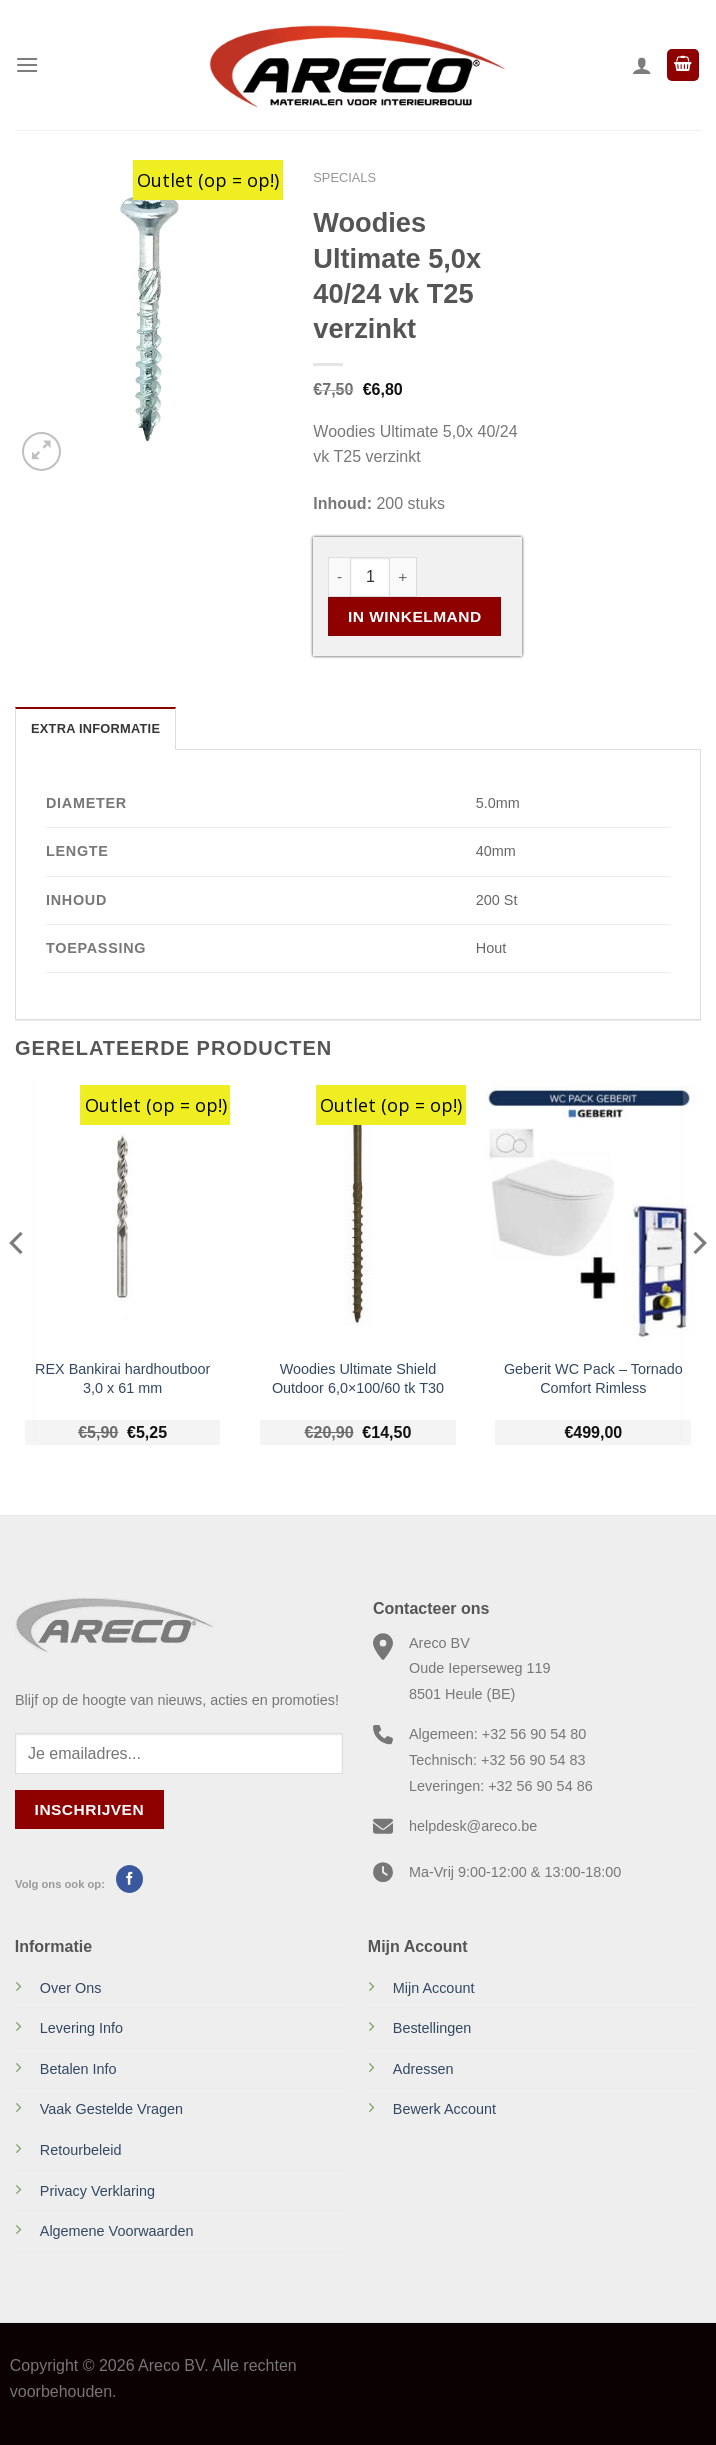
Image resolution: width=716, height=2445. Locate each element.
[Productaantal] (370, 577)
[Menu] (27, 64)
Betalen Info (78, 2069)
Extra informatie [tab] (95, 728)
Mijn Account (434, 1988)
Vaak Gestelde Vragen (111, 2109)
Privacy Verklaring (97, 2191)
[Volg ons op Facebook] (129, 1879)
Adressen (423, 2069)
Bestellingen (432, 2028)
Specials (344, 177)
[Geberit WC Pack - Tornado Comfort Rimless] (593, 1216)
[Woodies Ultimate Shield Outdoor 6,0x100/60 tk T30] (358, 1216)
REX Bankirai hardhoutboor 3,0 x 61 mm (122, 1378)
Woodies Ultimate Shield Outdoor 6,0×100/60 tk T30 (358, 1378)
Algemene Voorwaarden (117, 2231)
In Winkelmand (415, 616)
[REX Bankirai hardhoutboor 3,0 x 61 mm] (123, 1216)
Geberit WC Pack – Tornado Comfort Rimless (593, 1378)
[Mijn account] (642, 65)
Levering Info (81, 2028)
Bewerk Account (444, 2109)
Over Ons (71, 1988)
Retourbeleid (81, 2150)
